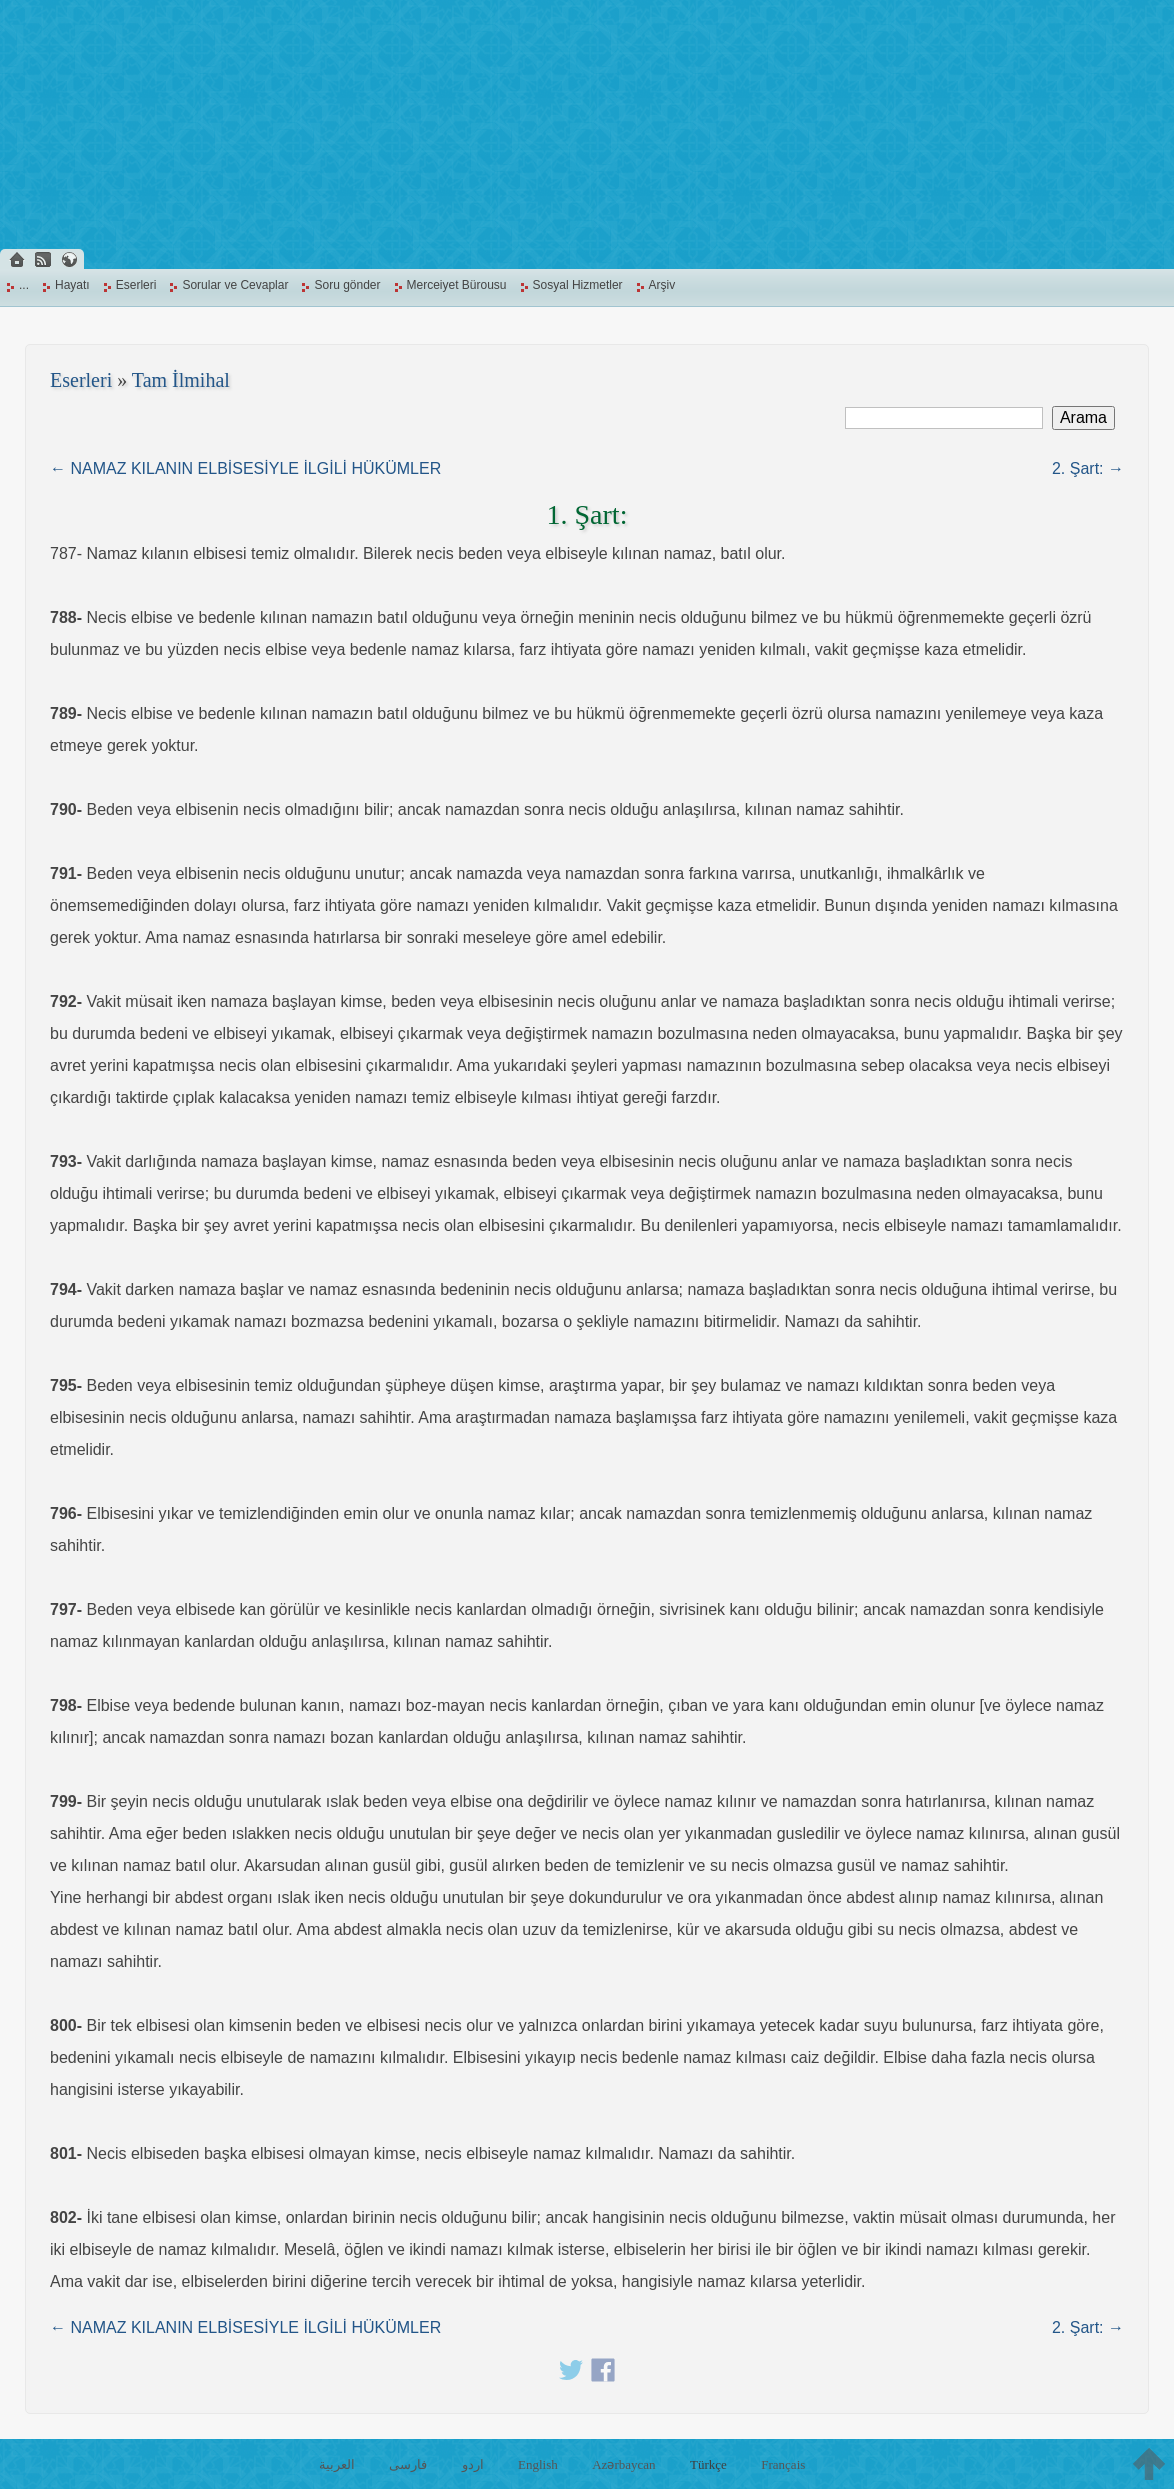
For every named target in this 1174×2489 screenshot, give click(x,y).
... (24, 285)
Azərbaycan (623, 2464)
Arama (1083, 417)
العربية (337, 2464)
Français (783, 2464)
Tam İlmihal (181, 380)
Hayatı (72, 285)
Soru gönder (347, 285)
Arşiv (662, 285)
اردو (473, 2464)
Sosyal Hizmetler (578, 285)
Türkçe (708, 2464)
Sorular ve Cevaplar (235, 285)
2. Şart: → (1088, 468)
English (538, 2464)
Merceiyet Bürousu (457, 285)
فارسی (408, 2464)
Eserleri (136, 285)
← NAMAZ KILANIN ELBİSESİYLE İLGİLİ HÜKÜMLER (245, 468)
